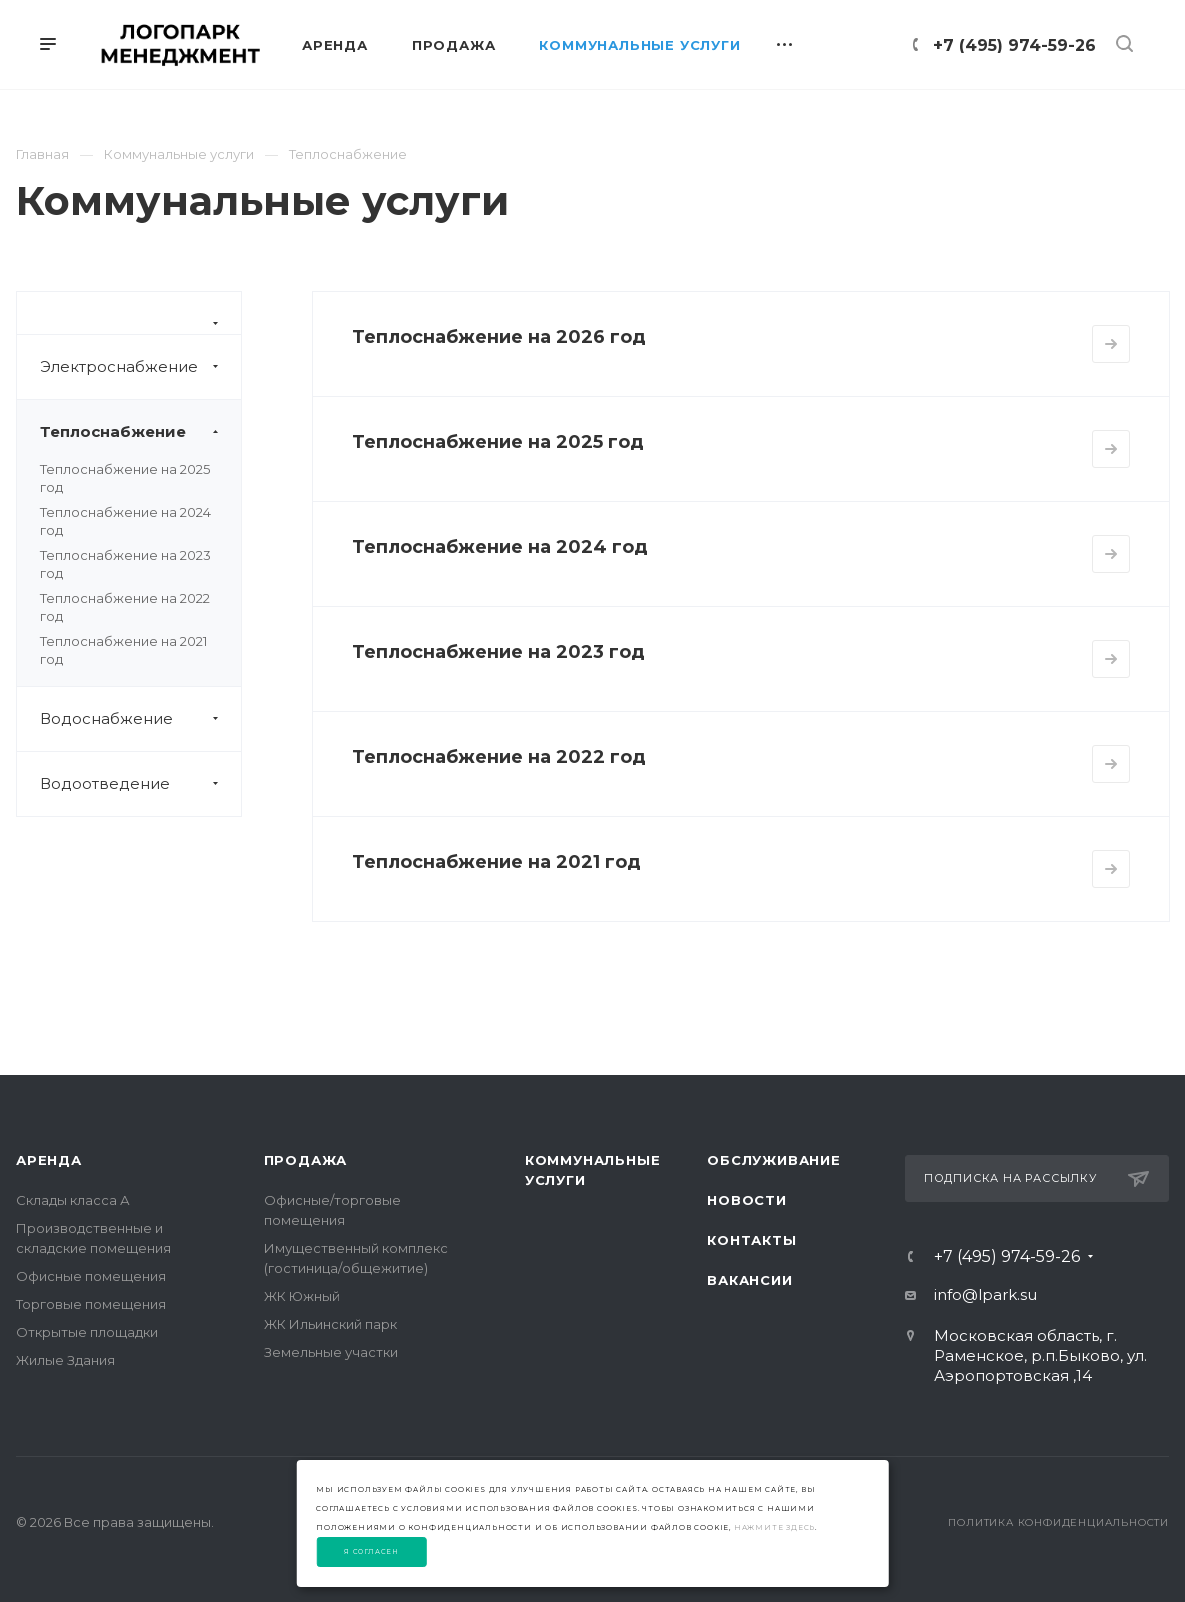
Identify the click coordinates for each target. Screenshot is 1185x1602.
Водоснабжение (140, 719)
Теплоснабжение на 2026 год (499, 337)
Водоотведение (140, 784)
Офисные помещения (91, 1276)
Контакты (751, 1240)
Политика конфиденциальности (1058, 1522)
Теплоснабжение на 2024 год (500, 547)
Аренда (49, 1160)
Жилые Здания (65, 1360)
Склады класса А (73, 1200)
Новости (747, 1200)
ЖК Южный (302, 1296)
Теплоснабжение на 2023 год (498, 652)
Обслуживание (774, 1160)
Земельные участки (331, 1352)
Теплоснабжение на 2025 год (498, 442)
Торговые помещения (91, 1304)
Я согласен (371, 1552)
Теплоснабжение (140, 432)
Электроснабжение (140, 367)
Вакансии (749, 1280)
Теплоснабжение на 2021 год (496, 862)
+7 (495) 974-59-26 (1014, 45)
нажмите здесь (774, 1527)
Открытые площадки (87, 1332)
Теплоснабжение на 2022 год (499, 757)
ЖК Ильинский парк (330, 1324)
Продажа (306, 1160)
